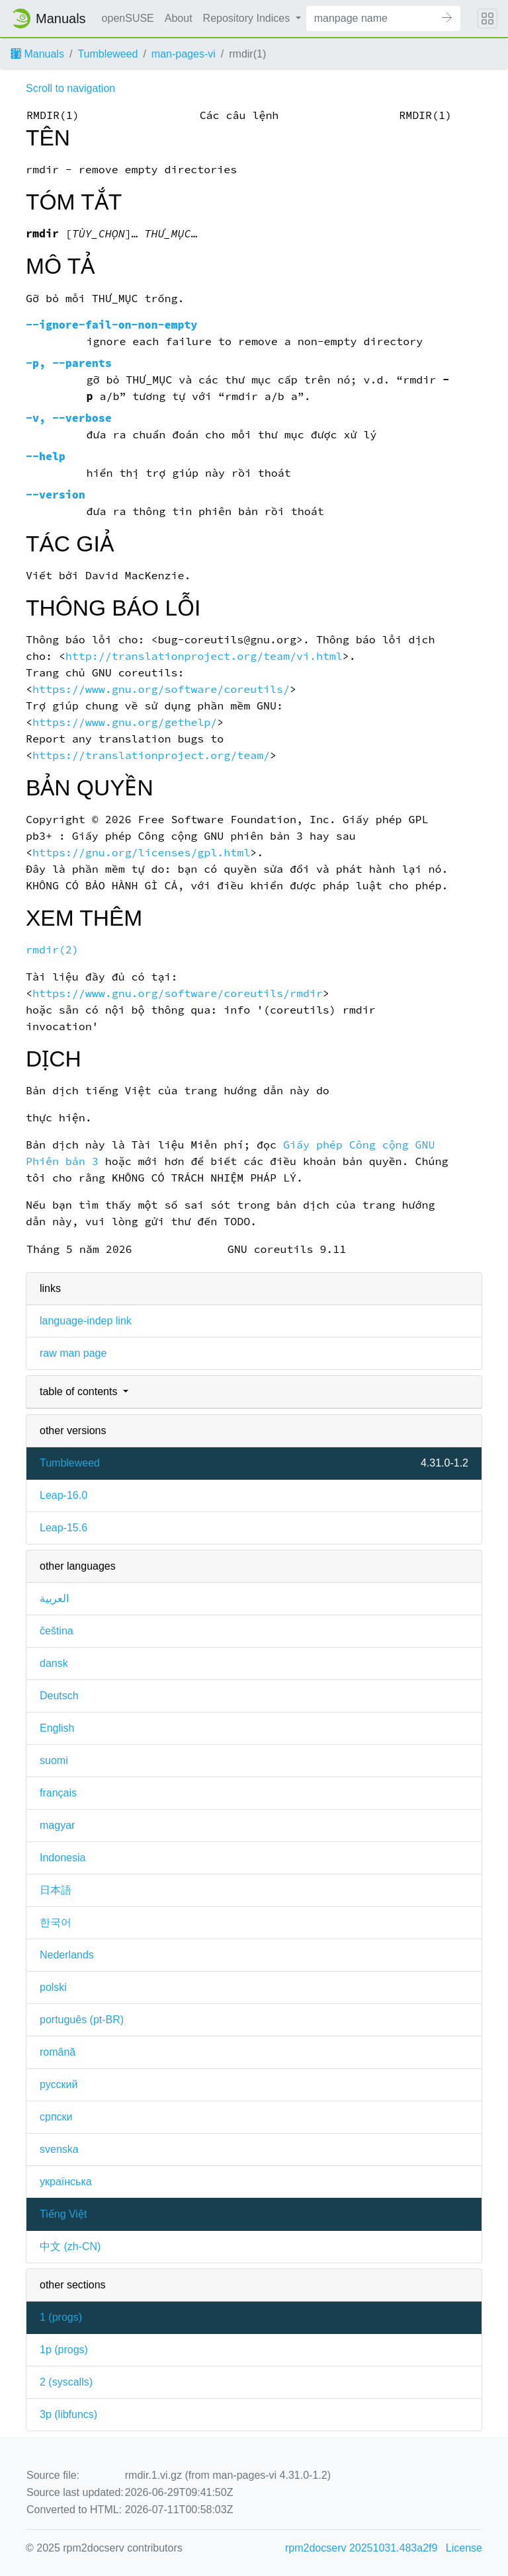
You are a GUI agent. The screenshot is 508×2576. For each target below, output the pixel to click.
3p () (68, 2414)
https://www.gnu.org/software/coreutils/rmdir (177, 993)
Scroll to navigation (70, 88)
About (178, 18)
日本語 (55, 1890)
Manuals (37, 54)
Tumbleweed (107, 54)
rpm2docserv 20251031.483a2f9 (361, 2548)
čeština (56, 1630)
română (57, 2052)
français (58, 1792)
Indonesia (62, 1857)
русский (58, 2084)
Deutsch (59, 1695)
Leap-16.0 (63, 1495)
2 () (66, 2382)
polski (53, 1987)
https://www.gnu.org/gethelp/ (124, 722)
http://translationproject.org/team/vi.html (204, 656)
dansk (54, 1663)
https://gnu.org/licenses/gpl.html (141, 853)
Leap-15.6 (63, 1527)
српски (56, 2116)
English (57, 1728)
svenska (59, 2149)
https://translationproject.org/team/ (151, 755)
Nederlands (67, 1954)
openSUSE (128, 18)
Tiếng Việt (63, 2214)
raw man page (73, 1353)
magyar (57, 1825)
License (464, 2548)
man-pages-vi (183, 54)
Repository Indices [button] (248, 18)
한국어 (55, 1922)
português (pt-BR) (82, 2019)
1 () (61, 2317)
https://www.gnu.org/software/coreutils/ (161, 689)
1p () (64, 2349)
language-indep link (86, 1320)
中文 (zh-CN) (70, 2246)
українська (66, 2181)
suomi (54, 1760)
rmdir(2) (52, 950)
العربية (54, 1598)
